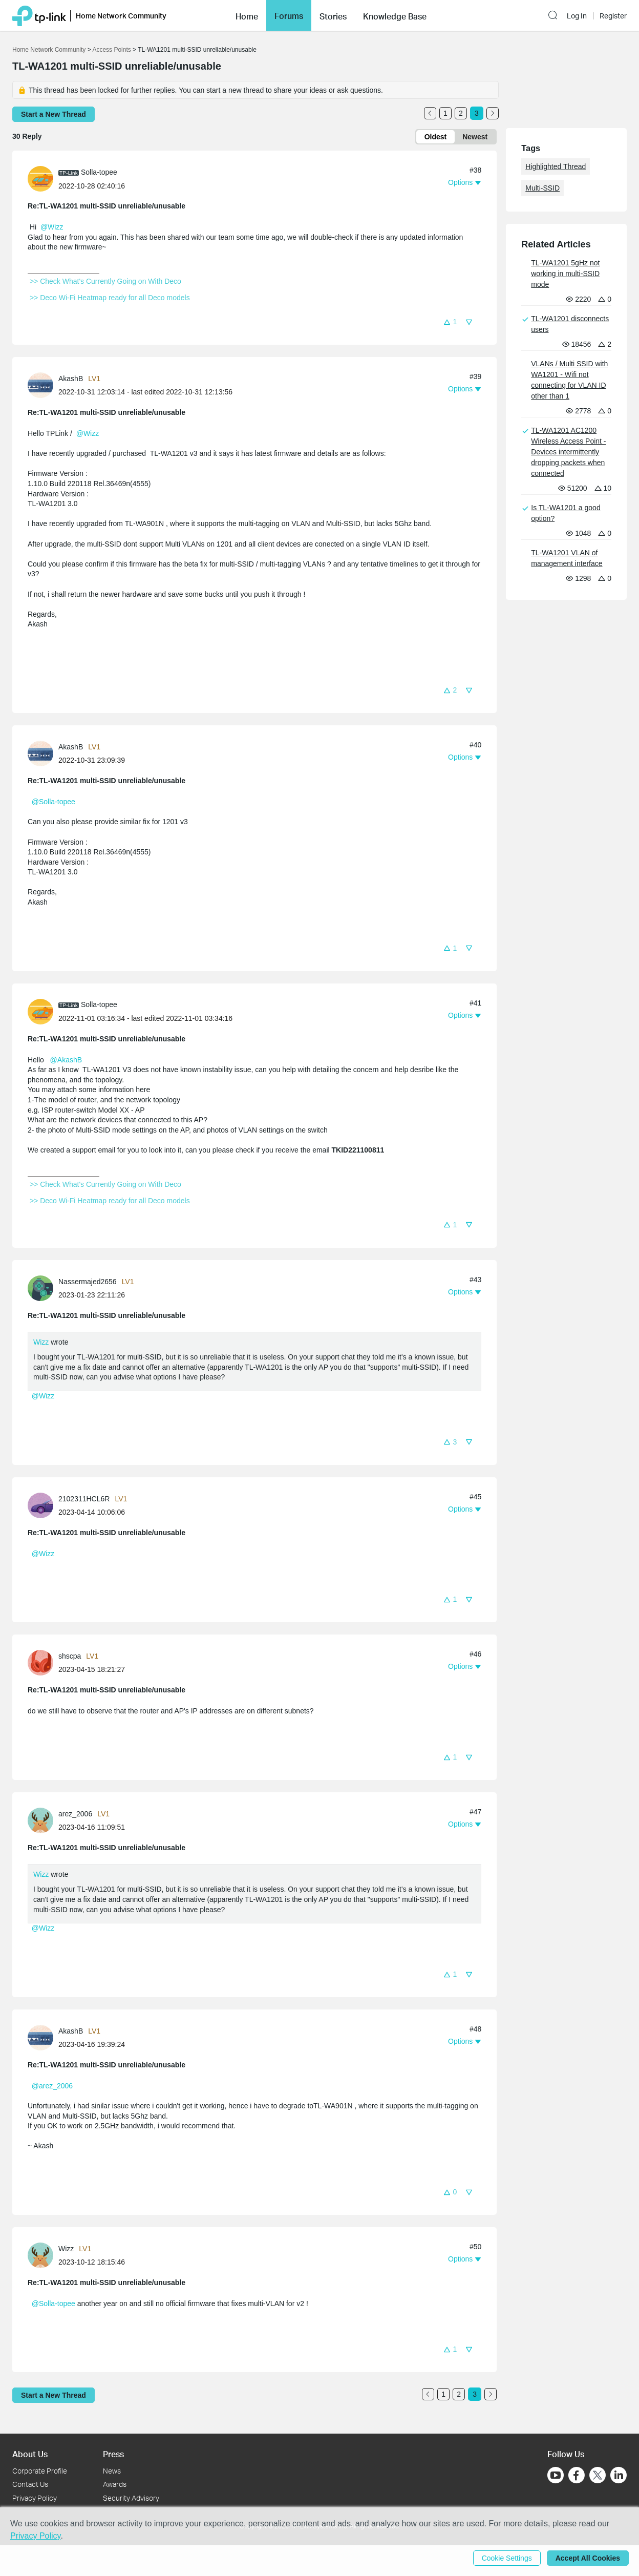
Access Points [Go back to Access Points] (111, 49)
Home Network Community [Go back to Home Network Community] (49, 49)
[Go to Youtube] (555, 2475)
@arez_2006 (52, 2086)
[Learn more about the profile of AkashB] (43, 385)
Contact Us (30, 2484)
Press (113, 2453)
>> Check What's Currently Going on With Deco (105, 281)
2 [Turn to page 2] (461, 113)
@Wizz (51, 227)
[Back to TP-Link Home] (39, 15)
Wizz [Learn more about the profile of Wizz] (66, 2249)
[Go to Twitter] (597, 2476)
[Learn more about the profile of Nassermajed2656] (43, 1287)
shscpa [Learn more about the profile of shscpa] (69, 1656)
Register (613, 15)
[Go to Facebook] (576, 2475)
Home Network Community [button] (121, 15)
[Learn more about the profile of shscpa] (43, 1662)
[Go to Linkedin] (618, 2475)
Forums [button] (288, 16)
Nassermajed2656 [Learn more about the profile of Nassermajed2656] (87, 1281)
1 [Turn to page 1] (445, 113)
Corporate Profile (39, 2470)
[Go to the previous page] (430, 113)
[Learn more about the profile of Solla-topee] (43, 178)
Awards (114, 2484)
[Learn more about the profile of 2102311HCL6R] (43, 1504)
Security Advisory (131, 2498)
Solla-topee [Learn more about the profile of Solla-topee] (99, 172)
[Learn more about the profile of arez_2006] (43, 1819)
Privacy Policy (34, 2498)
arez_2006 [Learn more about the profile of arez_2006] (75, 1814)
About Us (30, 2453)
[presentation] (40, 179)
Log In (577, 15)
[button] (246, 15)
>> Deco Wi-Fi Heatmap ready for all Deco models (110, 298)
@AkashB (66, 1060)
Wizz (41, 1342)
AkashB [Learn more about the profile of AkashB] (70, 378)
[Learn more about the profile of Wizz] (43, 2255)
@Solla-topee (53, 802)
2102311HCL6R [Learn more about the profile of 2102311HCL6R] (84, 1499)
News (112, 2470)
